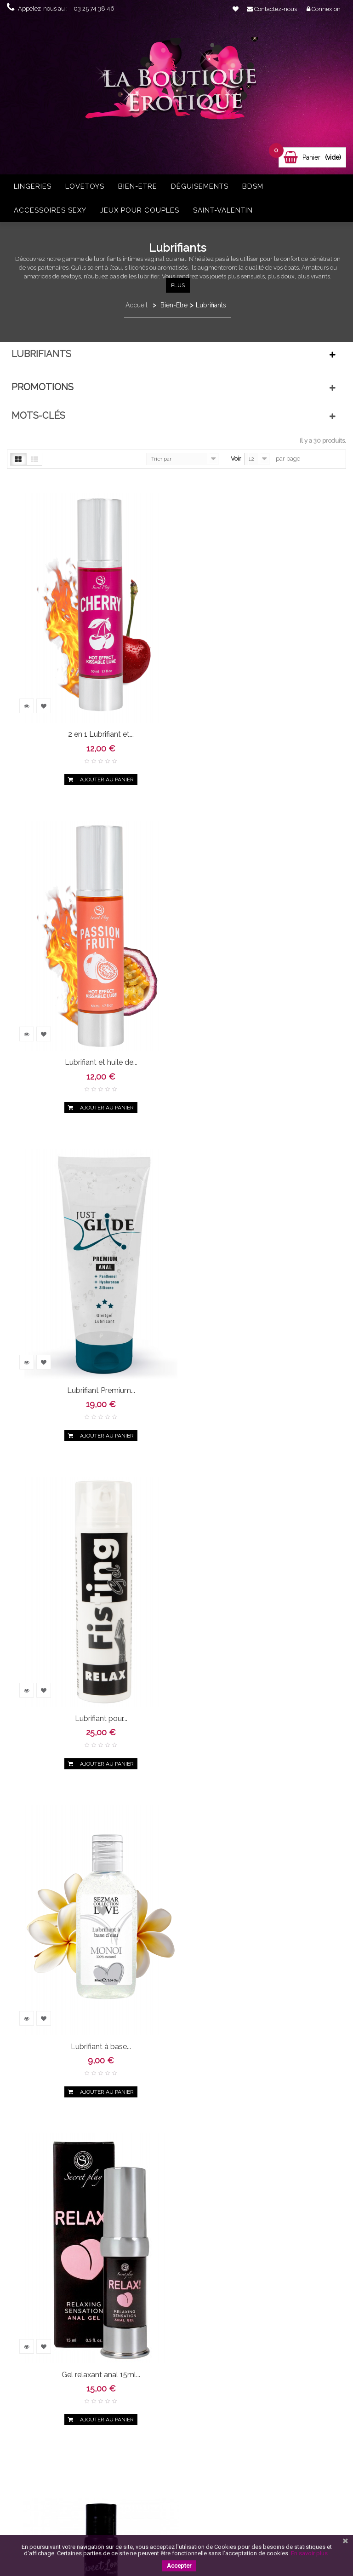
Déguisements (199, 186)
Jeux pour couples (139, 210)
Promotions (42, 387)
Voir (236, 458)
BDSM (252, 186)
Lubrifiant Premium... (86, 1031)
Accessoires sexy (50, 210)
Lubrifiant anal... (87, 1968)
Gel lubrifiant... (86, 1655)
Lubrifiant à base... (87, 1343)
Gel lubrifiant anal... (259, 1655)
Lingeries (32, 186)
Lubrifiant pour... (259, 1031)
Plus (178, 285)
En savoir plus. (310, 2553)
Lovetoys (84, 186)
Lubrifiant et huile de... (259, 719)
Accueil (136, 305)
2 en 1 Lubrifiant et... (87, 719)
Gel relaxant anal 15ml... (259, 1343)
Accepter (179, 2565)
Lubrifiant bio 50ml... (259, 2280)
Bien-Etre (137, 186)
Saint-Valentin (223, 210)
